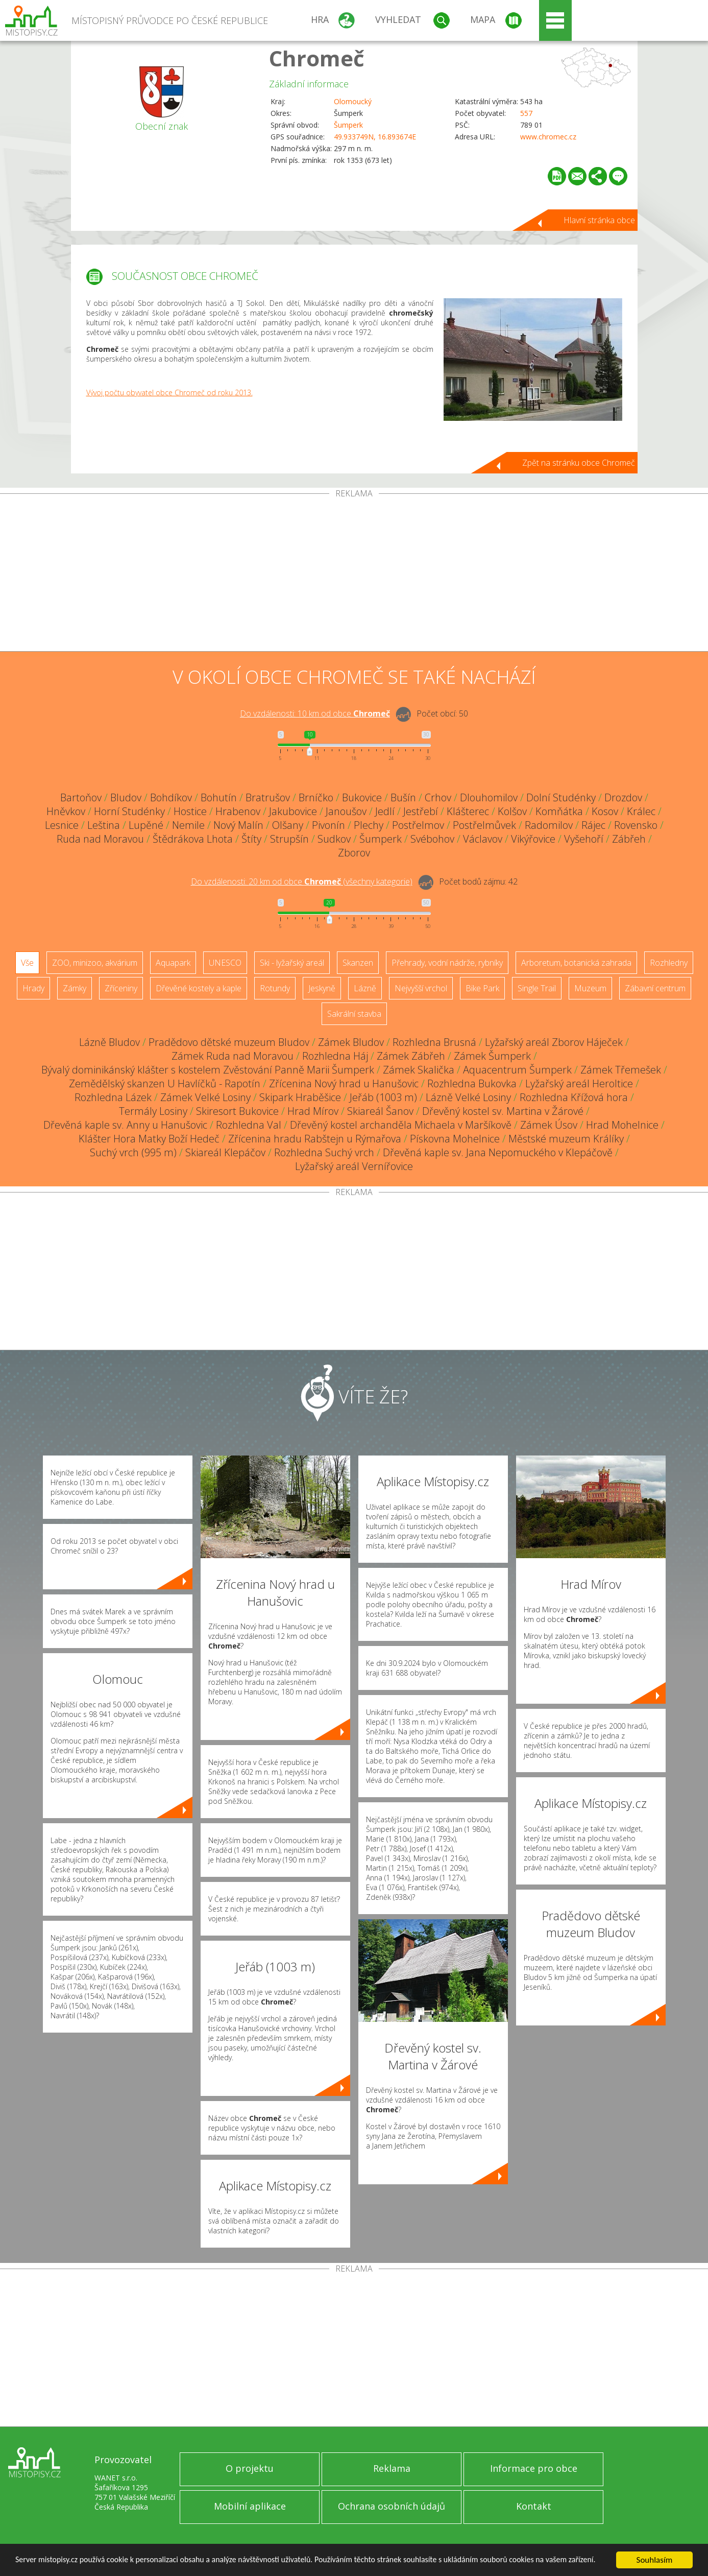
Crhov (438, 797)
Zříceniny (121, 988)
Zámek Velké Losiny (205, 1097)
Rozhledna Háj (335, 1056)
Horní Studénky (129, 811)
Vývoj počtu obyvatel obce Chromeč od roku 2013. (169, 392)
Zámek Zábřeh (411, 1056)
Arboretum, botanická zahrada (576, 962)
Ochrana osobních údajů (391, 2506)
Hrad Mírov (312, 1111)
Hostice (190, 811)
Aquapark (173, 962)
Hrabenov (237, 811)
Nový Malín (238, 825)
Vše (27, 962)
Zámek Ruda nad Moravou (233, 1056)
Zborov (354, 853)
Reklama (391, 2468)
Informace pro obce (533, 2468)
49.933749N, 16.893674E (375, 136)
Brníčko (316, 797)
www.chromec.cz (548, 136)
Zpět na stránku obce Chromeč (578, 462)
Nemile (188, 825)
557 (526, 113)
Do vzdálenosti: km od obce (315, 713)
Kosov (605, 811)
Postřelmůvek (484, 825)
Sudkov (334, 839)
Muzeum (590, 988)
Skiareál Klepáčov (225, 1152)
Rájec (593, 825)
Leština (103, 825)
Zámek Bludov (351, 1042)
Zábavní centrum (655, 988)
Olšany (287, 825)
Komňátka (559, 811)
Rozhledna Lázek (113, 1097)
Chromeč (316, 58)
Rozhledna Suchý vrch (324, 1152)
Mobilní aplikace (250, 2506)
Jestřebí (420, 811)
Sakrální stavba (354, 1013)
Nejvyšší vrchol (421, 988)
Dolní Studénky (561, 797)
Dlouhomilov (489, 797)
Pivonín (328, 825)
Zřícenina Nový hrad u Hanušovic (344, 1083)
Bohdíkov (171, 797)
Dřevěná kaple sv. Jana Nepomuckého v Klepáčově (498, 1152)
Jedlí (385, 811)
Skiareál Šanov (380, 1111)
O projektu (250, 2468)
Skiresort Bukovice (237, 1111)
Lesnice (62, 825)
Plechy (368, 825)
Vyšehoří (583, 839)
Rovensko (635, 825)
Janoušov (346, 811)
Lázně (365, 988)
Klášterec (468, 811)
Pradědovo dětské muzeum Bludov (229, 1042)
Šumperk (348, 125)
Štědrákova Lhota (193, 839)
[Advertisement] (354, 574)
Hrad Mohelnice (622, 1125)
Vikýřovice (533, 839)
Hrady (33, 988)
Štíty (251, 839)
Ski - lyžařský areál (292, 962)
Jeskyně (321, 988)
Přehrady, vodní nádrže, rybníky (447, 962)
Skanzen (358, 962)
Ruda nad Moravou (100, 839)
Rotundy (275, 988)
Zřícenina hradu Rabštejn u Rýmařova (314, 1139)
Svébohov (432, 839)
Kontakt (533, 2506)
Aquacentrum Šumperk (517, 1070)
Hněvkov (65, 811)
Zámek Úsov (548, 1125)
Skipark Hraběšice (300, 1097)
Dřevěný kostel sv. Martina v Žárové (502, 1111)
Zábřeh (629, 839)
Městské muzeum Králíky (566, 1139)
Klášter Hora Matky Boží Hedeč (149, 1139)
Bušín (403, 797)
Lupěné (146, 825)
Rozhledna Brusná (434, 1042)
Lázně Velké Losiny (468, 1097)
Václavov (482, 839)
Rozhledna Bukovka (472, 1083)
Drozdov (623, 797)
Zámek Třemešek (620, 1070)
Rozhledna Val (248, 1125)
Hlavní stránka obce (599, 220)
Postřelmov (418, 825)
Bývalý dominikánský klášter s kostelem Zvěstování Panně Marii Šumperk (207, 1070)
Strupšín (289, 839)
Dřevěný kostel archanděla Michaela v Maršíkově (400, 1125)
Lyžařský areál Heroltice (579, 1083)
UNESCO (225, 962)
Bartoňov (81, 797)
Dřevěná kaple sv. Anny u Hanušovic (125, 1125)
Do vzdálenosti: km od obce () (301, 881)
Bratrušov (268, 797)
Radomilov (549, 825)
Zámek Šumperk (492, 1056)
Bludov (125, 797)
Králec (641, 811)
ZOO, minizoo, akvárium (94, 962)
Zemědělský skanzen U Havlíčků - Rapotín (164, 1083)
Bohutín (219, 797)
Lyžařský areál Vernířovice (354, 1166)
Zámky (74, 988)
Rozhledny (669, 962)
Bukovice (362, 797)
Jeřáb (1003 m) (383, 1097)
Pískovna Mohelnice (455, 1139)
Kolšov (512, 811)
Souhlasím (655, 2555)
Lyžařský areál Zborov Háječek (554, 1042)
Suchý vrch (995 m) (133, 1152)
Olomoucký (353, 101)
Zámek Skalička (418, 1070)
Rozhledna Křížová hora (574, 1097)
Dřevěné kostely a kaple (198, 988)
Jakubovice (293, 811)
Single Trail (537, 988)
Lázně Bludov (109, 1042)
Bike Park (482, 988)
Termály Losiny (153, 1111)
